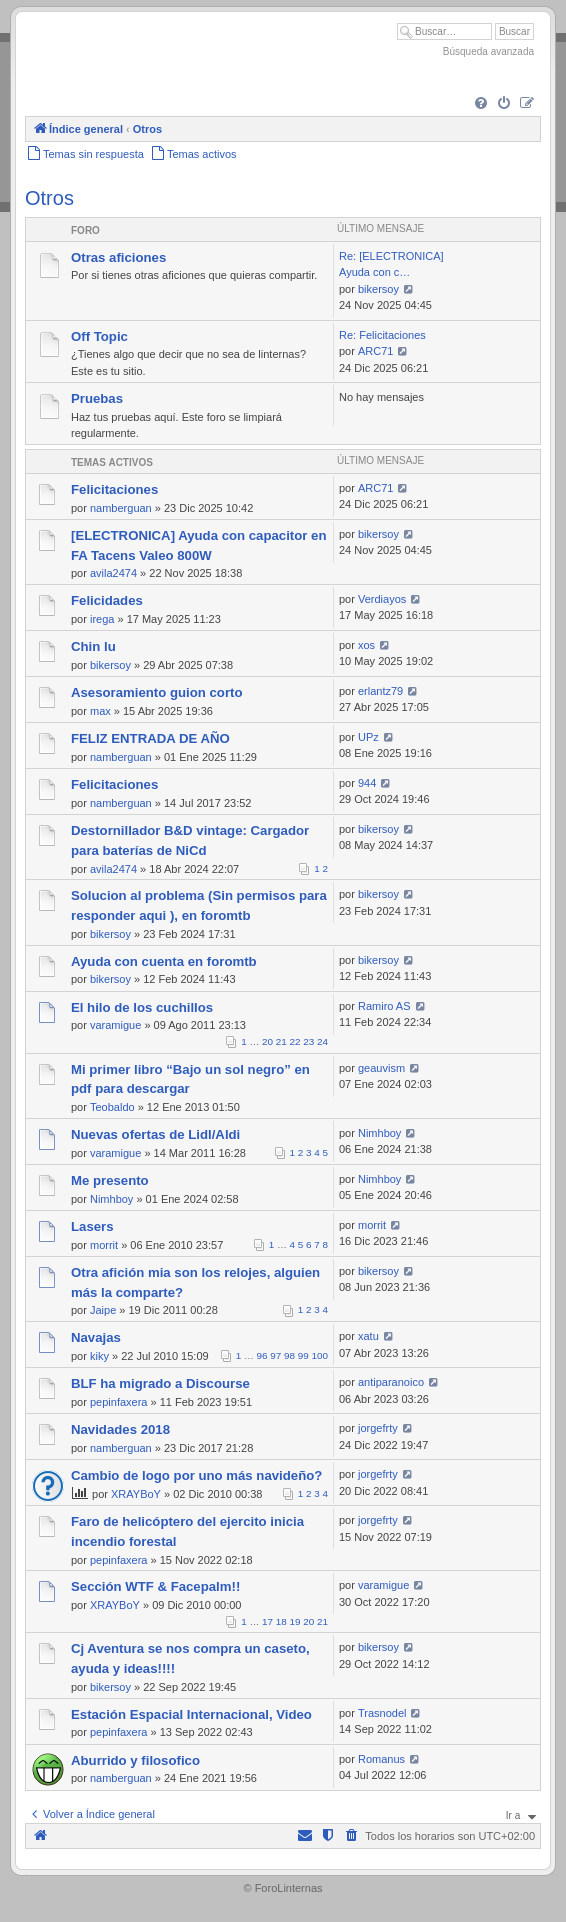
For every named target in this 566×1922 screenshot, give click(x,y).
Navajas (96, 1337)
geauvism (381, 1068)
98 (289, 1355)
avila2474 (113, 573)
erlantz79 (380, 691)
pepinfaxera (119, 1402)
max (100, 711)
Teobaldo (112, 1107)
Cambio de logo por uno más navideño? (196, 1475)
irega (102, 619)
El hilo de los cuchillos (142, 1007)
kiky (99, 1356)
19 (295, 1621)
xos (366, 645)
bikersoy (378, 289)
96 (262, 1355)
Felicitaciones (114, 489)
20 (267, 1041)
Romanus (381, 1759)
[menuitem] (481, 104)
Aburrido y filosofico (135, 1760)
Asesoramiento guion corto (156, 692)
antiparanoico (391, 1382)
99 (303, 1355)
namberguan (121, 508)
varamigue (115, 1025)
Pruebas (97, 398)
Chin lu (93, 646)
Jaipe (103, 1310)
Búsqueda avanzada (488, 51)
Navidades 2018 (120, 1429)
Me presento (110, 1180)
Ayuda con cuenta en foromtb (164, 961)
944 (367, 783)
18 (281, 1621)
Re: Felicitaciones (382, 335)
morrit (104, 1245)
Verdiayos (382, 599)
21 (281, 1041)
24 (322, 1041)
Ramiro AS (384, 1006)
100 (320, 1355)
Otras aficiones (118, 257)
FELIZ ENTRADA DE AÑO (150, 738)
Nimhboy (379, 1133)
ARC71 (375, 351)
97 (275, 1355)
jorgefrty (378, 1428)
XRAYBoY (136, 1494)
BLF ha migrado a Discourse (160, 1383)
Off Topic (99, 336)
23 (308, 1041)
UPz (368, 737)
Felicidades (107, 600)
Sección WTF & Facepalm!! (155, 1586)
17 (267, 1621)
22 (295, 1041)
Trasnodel (382, 1713)
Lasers (92, 1226)
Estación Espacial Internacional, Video (191, 1714)
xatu (368, 1336)
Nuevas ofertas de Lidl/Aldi (155, 1134)
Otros (49, 198)
